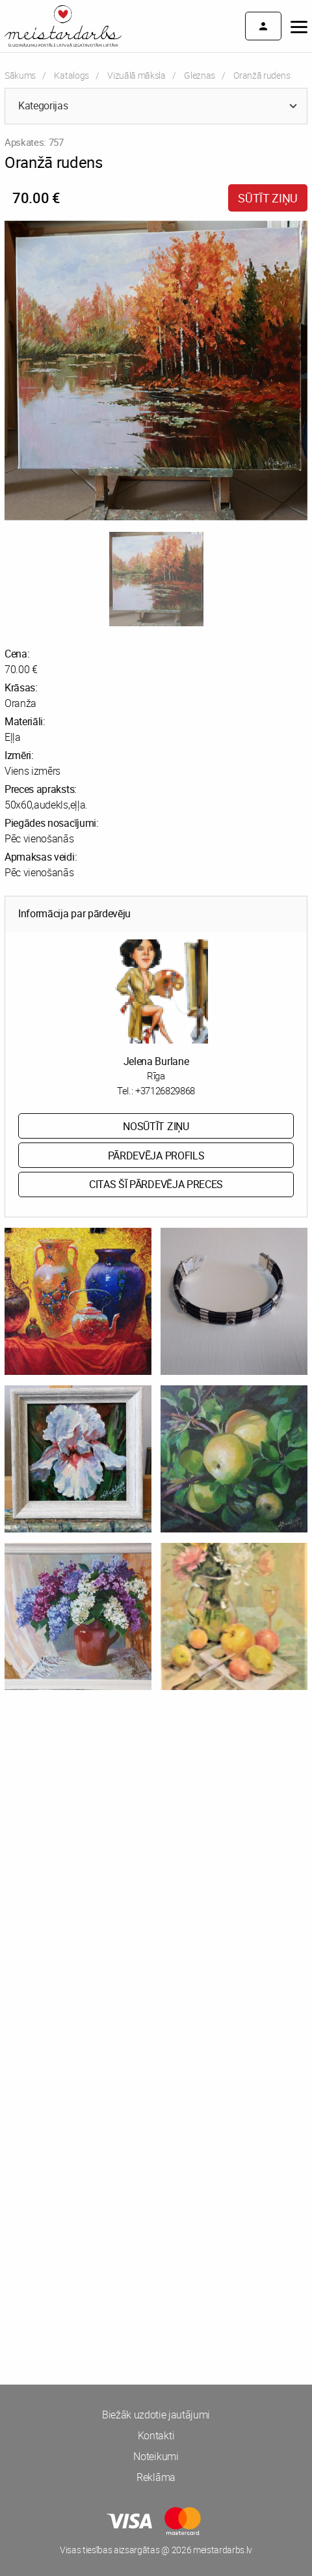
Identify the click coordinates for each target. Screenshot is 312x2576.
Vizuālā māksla (136, 75)
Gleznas (199, 75)
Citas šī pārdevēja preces (156, 1184)
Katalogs (71, 75)
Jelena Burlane (156, 1061)
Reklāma (156, 2477)
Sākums (20, 75)
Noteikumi (155, 2456)
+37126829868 (165, 1090)
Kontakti (156, 2435)
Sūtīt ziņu (268, 198)
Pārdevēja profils (156, 1155)
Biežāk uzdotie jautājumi (156, 2414)
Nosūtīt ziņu (155, 1126)
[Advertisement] (156, 1883)
